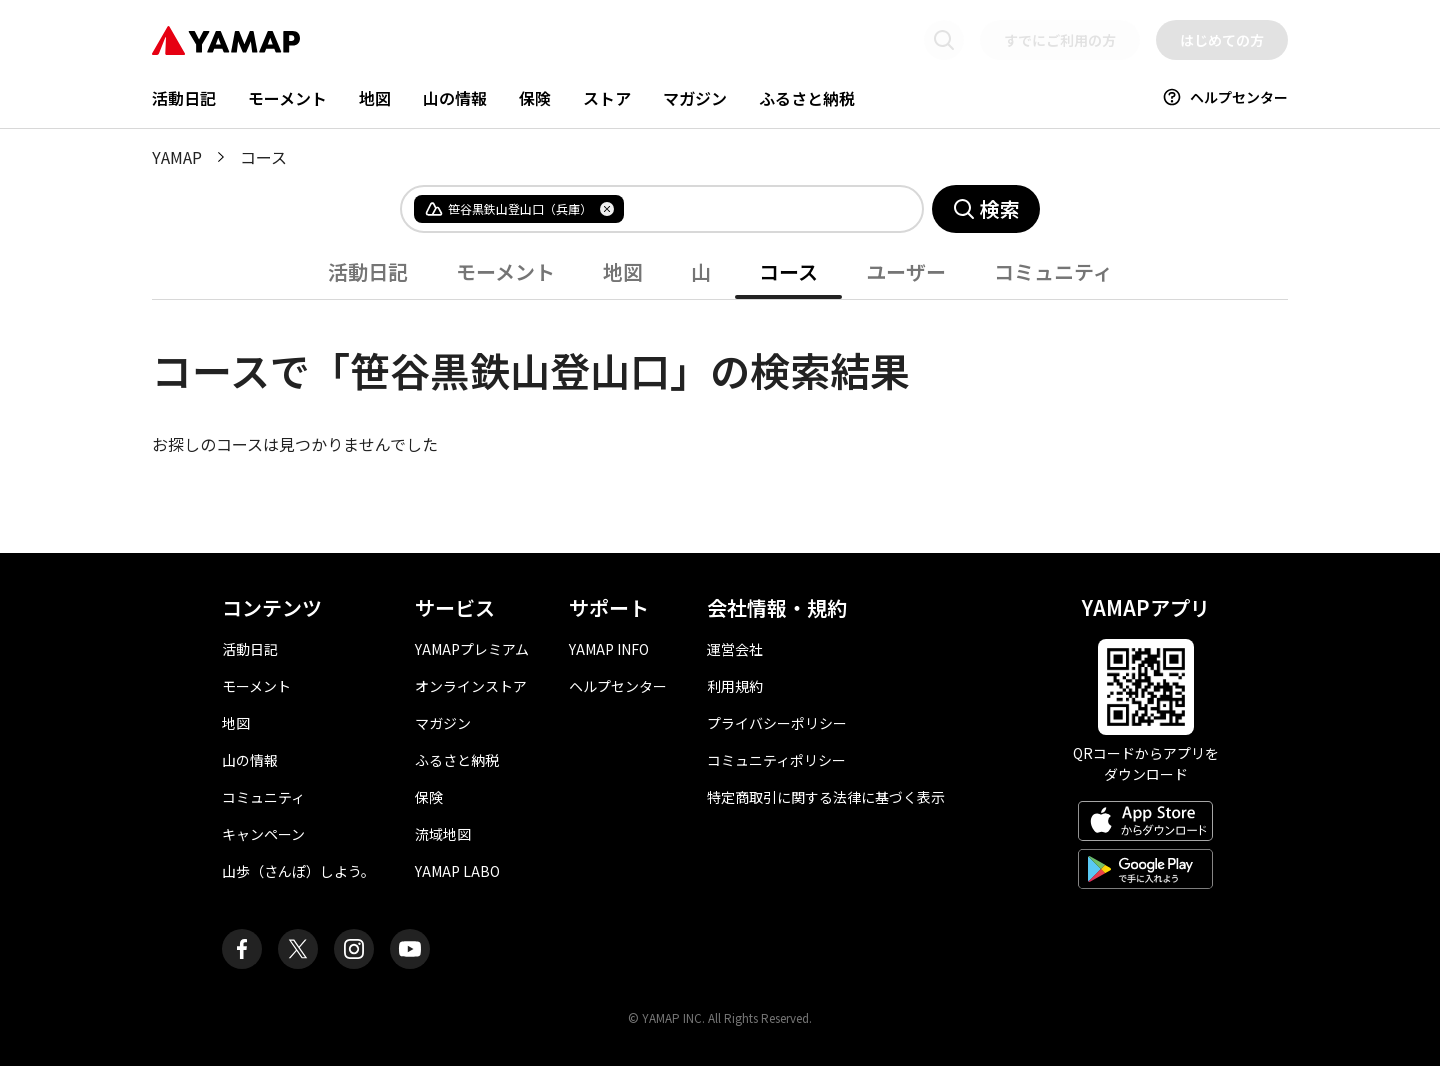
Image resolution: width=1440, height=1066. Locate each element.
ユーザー (906, 271)
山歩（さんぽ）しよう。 (298, 871)
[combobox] (757, 209)
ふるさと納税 (807, 98)
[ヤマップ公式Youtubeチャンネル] (410, 949)
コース (788, 271)
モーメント (287, 98)
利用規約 (735, 686)
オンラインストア (471, 686)
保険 (535, 98)
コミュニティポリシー (776, 760)
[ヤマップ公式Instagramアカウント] (354, 949)
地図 (375, 98)
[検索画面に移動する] (944, 40)
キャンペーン (263, 834)
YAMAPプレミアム (472, 649)
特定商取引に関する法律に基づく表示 (826, 797)
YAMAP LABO (457, 871)
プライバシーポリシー (777, 723)
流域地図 (443, 834)
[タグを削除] (607, 209)
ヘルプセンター (1225, 97)
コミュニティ (1053, 271)
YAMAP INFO (609, 649)
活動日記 (184, 98)
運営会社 (735, 649)
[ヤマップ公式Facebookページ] (242, 949)
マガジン (695, 98)
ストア (607, 98)
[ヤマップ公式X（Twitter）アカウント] (298, 949)
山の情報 (455, 98)
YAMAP (177, 157)
